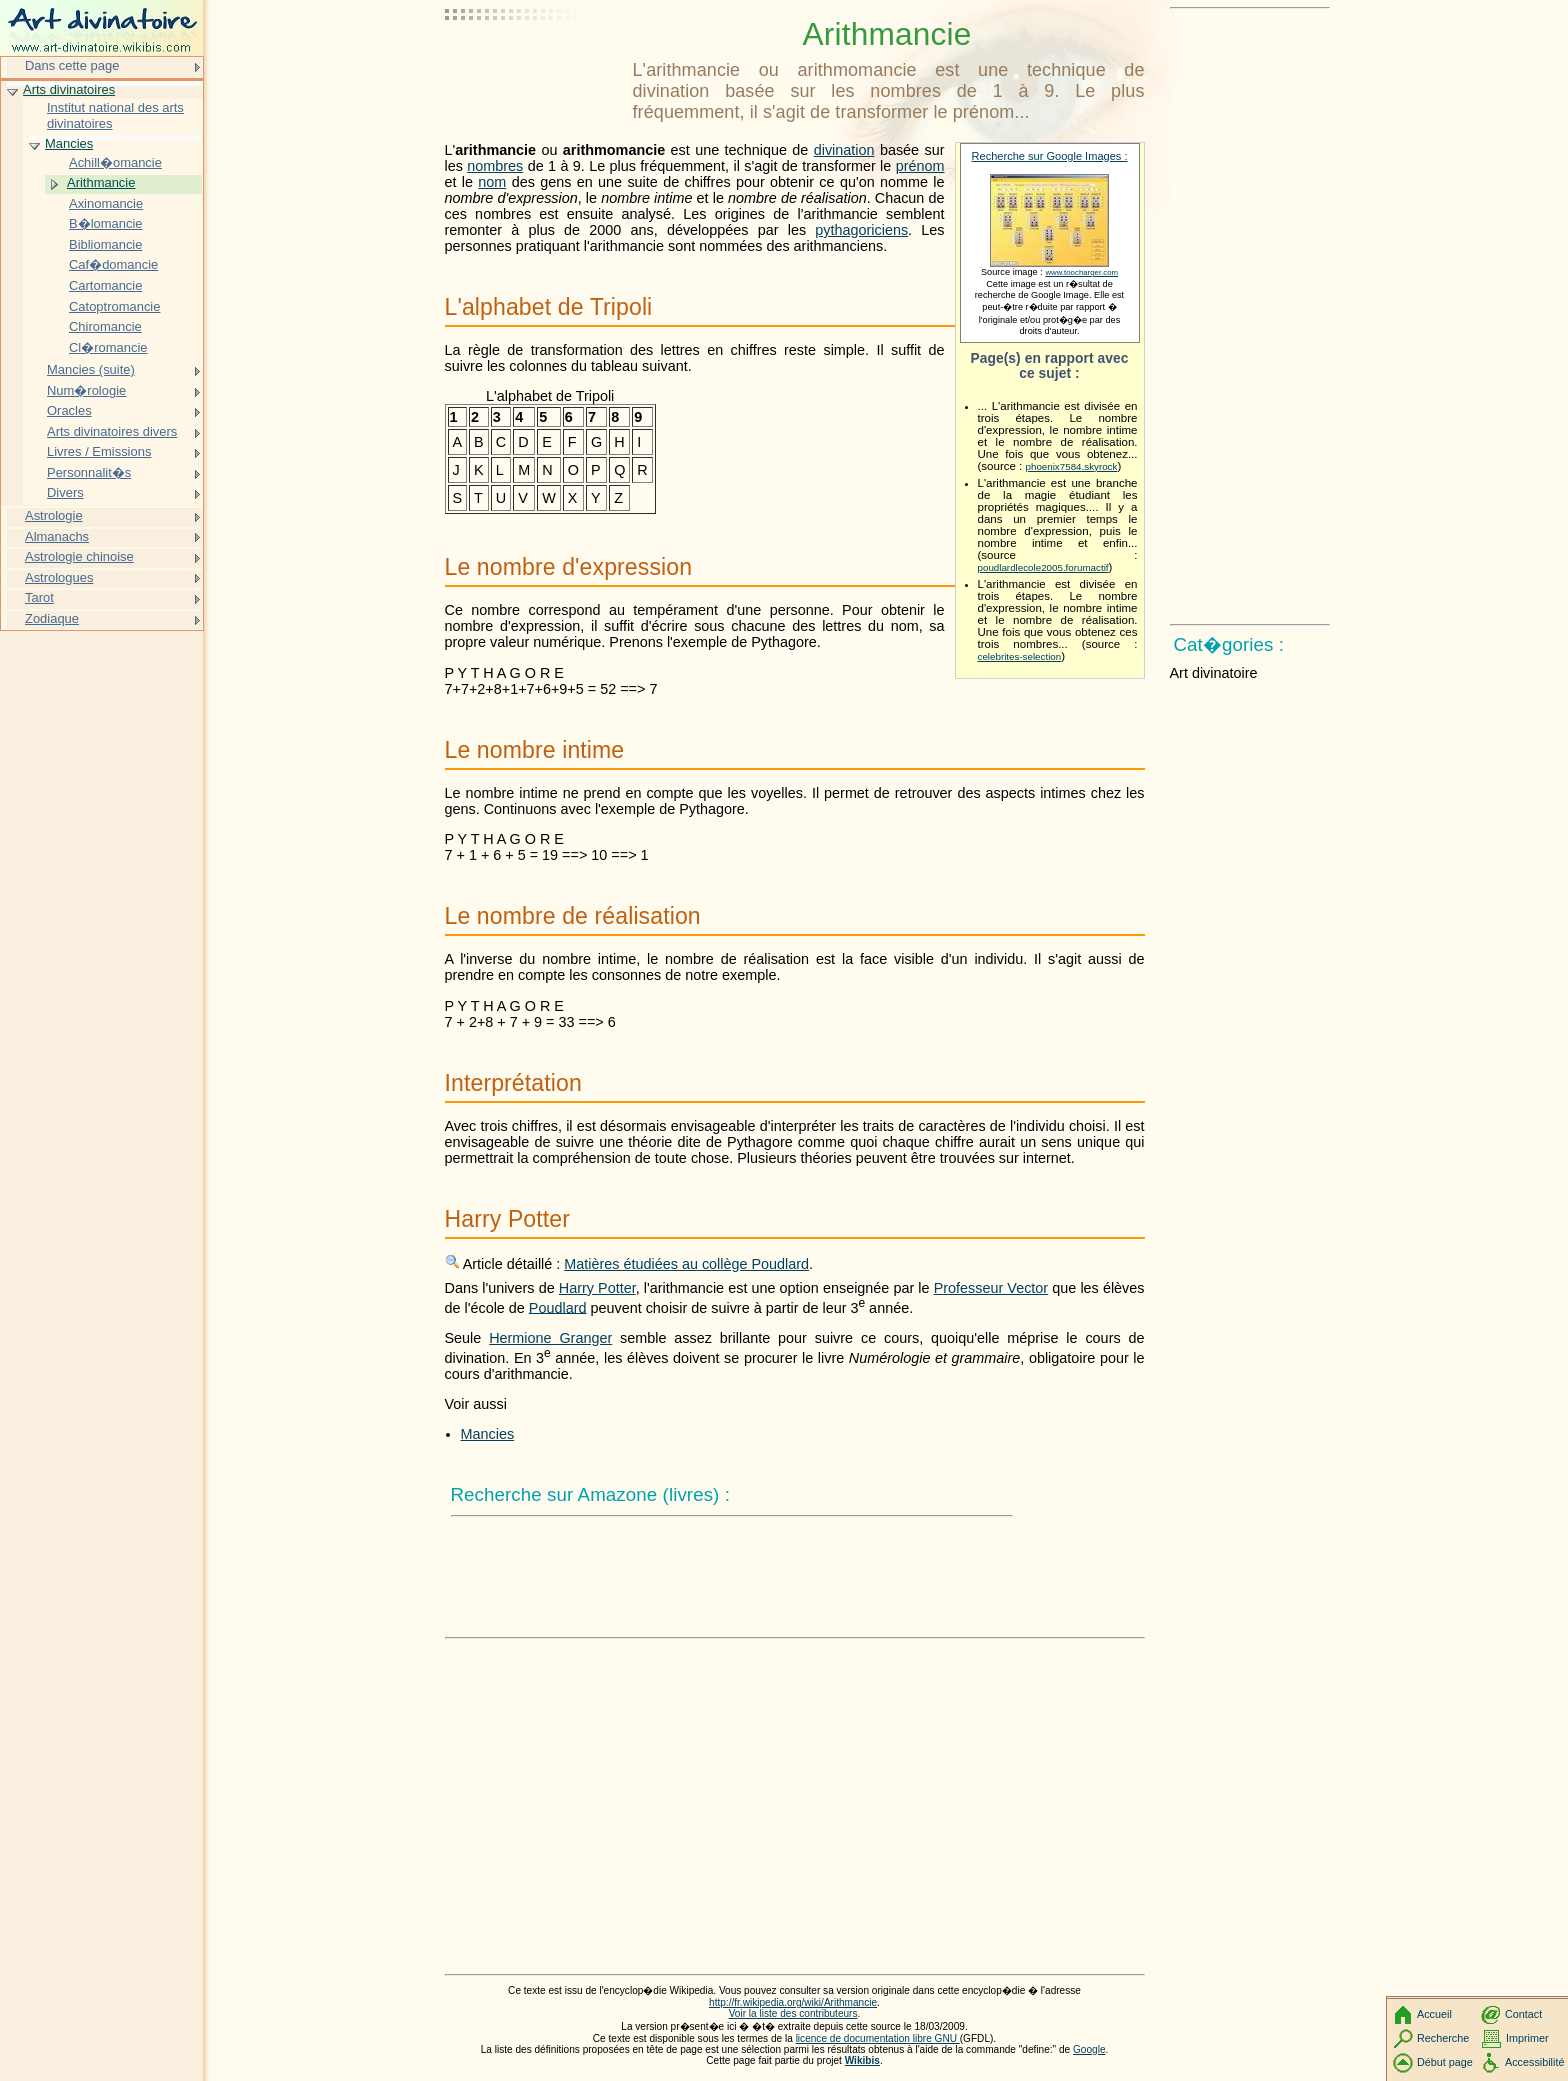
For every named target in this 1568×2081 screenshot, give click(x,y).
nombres (495, 166)
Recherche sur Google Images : (1050, 156)
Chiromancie (105, 326)
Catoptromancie (114, 306)
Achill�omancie (115, 162)
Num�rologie (86, 390)
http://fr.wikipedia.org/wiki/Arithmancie (793, 2002)
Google (1089, 2049)
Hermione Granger (550, 1338)
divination (844, 150)
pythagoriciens (861, 230)
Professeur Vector (991, 1288)
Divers (65, 492)
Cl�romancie (108, 347)
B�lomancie (105, 223)
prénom (920, 166)
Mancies (488, 1434)
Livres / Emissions (99, 451)
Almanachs (57, 536)
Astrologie (54, 515)
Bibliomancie (105, 244)
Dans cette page (72, 65)
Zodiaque (52, 618)
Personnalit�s (89, 472)
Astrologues (59, 577)
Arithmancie (101, 182)
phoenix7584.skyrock (1072, 466)
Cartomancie (105, 285)
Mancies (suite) (91, 369)
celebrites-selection (1020, 656)
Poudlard (558, 1307)
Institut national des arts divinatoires (115, 115)
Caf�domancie (113, 264)
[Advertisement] (535, 65)
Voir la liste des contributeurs (793, 2013)
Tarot (39, 597)
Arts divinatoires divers (112, 431)
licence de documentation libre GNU (878, 2038)
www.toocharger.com (1081, 272)
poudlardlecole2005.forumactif (1043, 567)
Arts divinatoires (69, 89)
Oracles (69, 410)
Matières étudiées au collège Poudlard (686, 1264)
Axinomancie (106, 203)
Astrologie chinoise (79, 556)
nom (492, 182)
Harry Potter (597, 1288)
